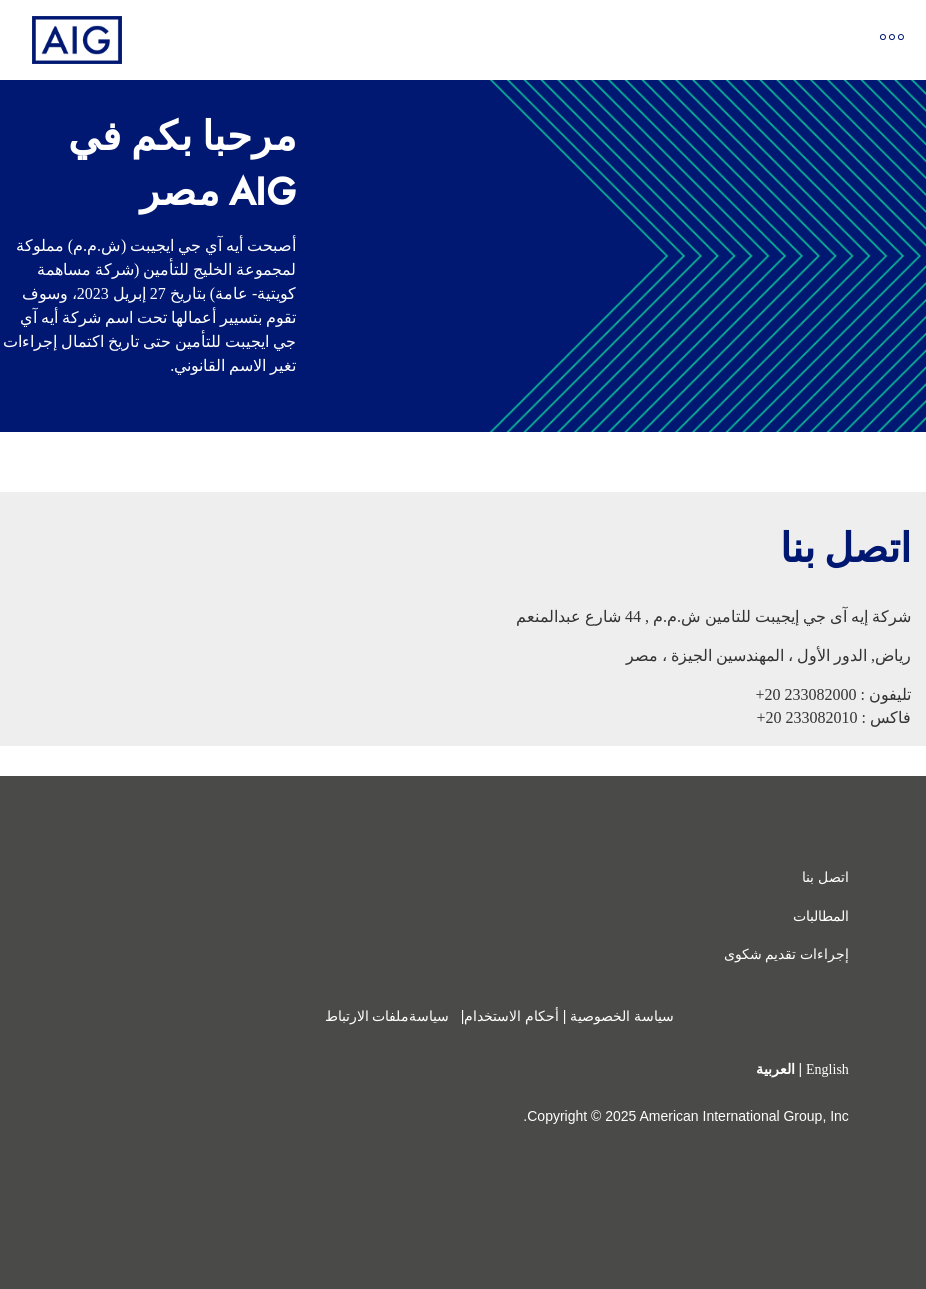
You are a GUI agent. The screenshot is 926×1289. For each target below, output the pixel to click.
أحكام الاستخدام (511, 1016)
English (827, 1069)
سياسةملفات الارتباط (389, 1016)
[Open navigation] (892, 40)
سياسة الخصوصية (622, 1016)
